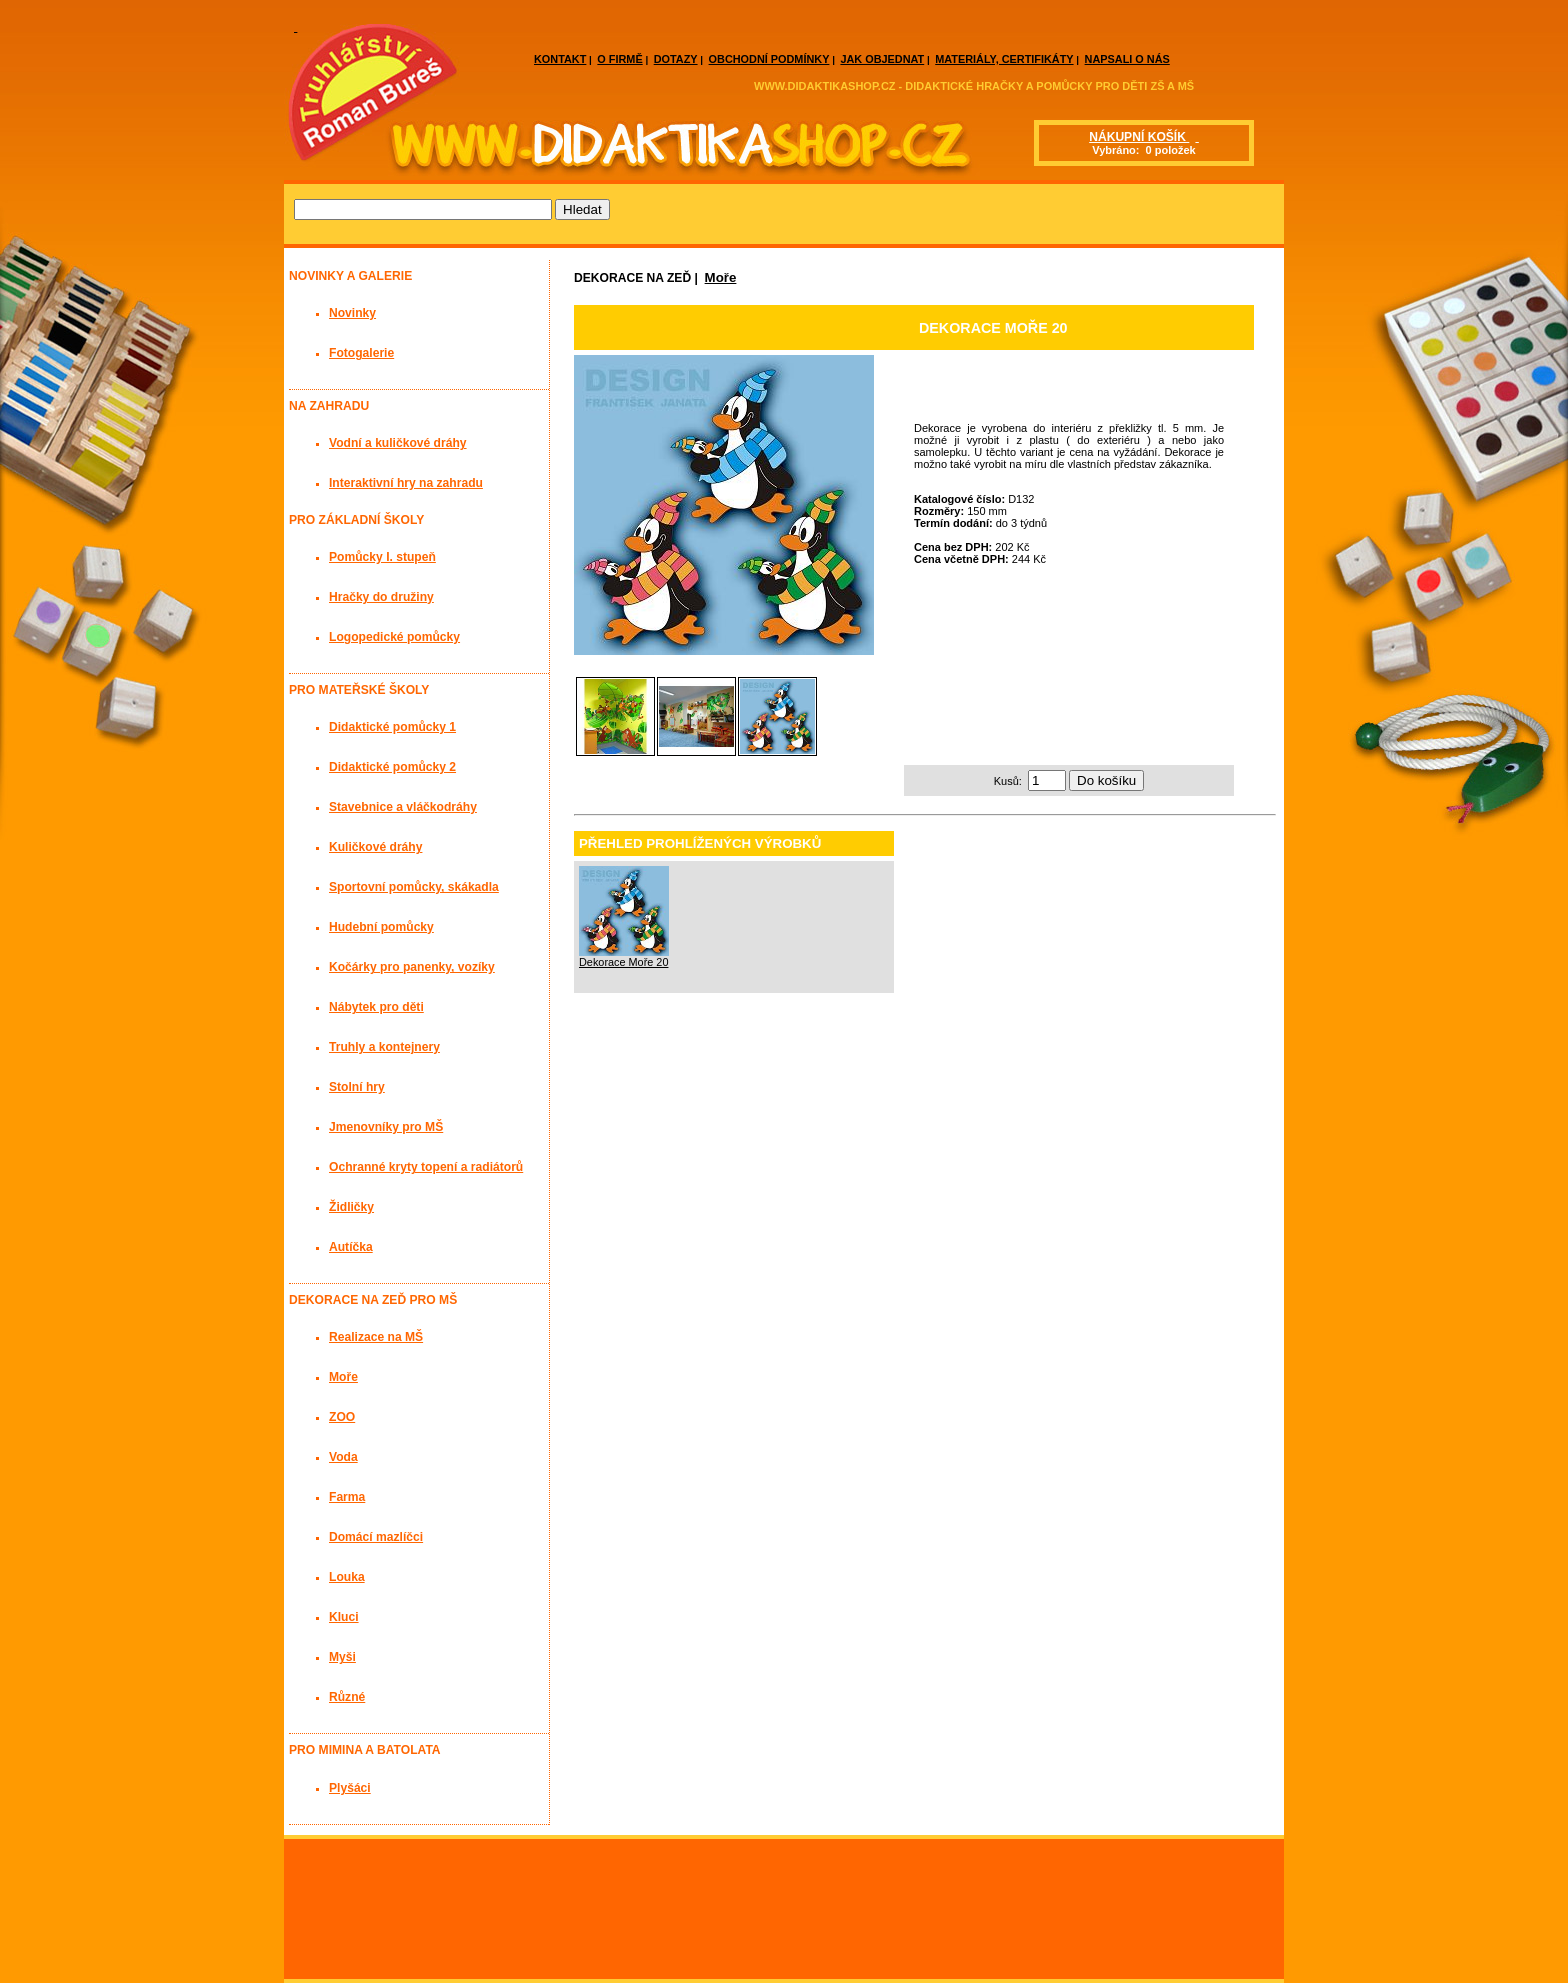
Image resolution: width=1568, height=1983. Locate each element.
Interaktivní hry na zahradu (406, 483)
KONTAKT (560, 59)
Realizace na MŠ (376, 1337)
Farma (347, 1497)
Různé (347, 1697)
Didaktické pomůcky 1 (392, 727)
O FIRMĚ (619, 59)
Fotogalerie (361, 353)
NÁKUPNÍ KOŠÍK (1139, 137)
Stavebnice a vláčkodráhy (403, 807)
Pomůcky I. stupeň (382, 557)
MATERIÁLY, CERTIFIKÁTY (1004, 59)
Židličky (351, 1207)
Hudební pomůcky (381, 927)
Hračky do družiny (381, 597)
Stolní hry (357, 1087)
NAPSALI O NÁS (1127, 59)
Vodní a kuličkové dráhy (398, 443)
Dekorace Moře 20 (623, 962)
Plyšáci (350, 1788)
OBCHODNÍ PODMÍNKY (769, 59)
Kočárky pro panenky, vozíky (412, 967)
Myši (342, 1657)
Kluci (344, 1617)
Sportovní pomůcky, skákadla (414, 887)
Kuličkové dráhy (375, 847)
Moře (721, 277)
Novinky (352, 313)
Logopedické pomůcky (394, 637)
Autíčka (351, 1247)
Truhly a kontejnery (384, 1047)
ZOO (342, 1417)
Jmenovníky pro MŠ (386, 1127)
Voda (343, 1457)
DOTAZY (676, 59)
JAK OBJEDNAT (882, 59)
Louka (347, 1577)
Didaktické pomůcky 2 (392, 767)
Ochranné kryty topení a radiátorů (426, 1167)
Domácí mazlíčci (376, 1537)
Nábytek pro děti (376, 1007)
